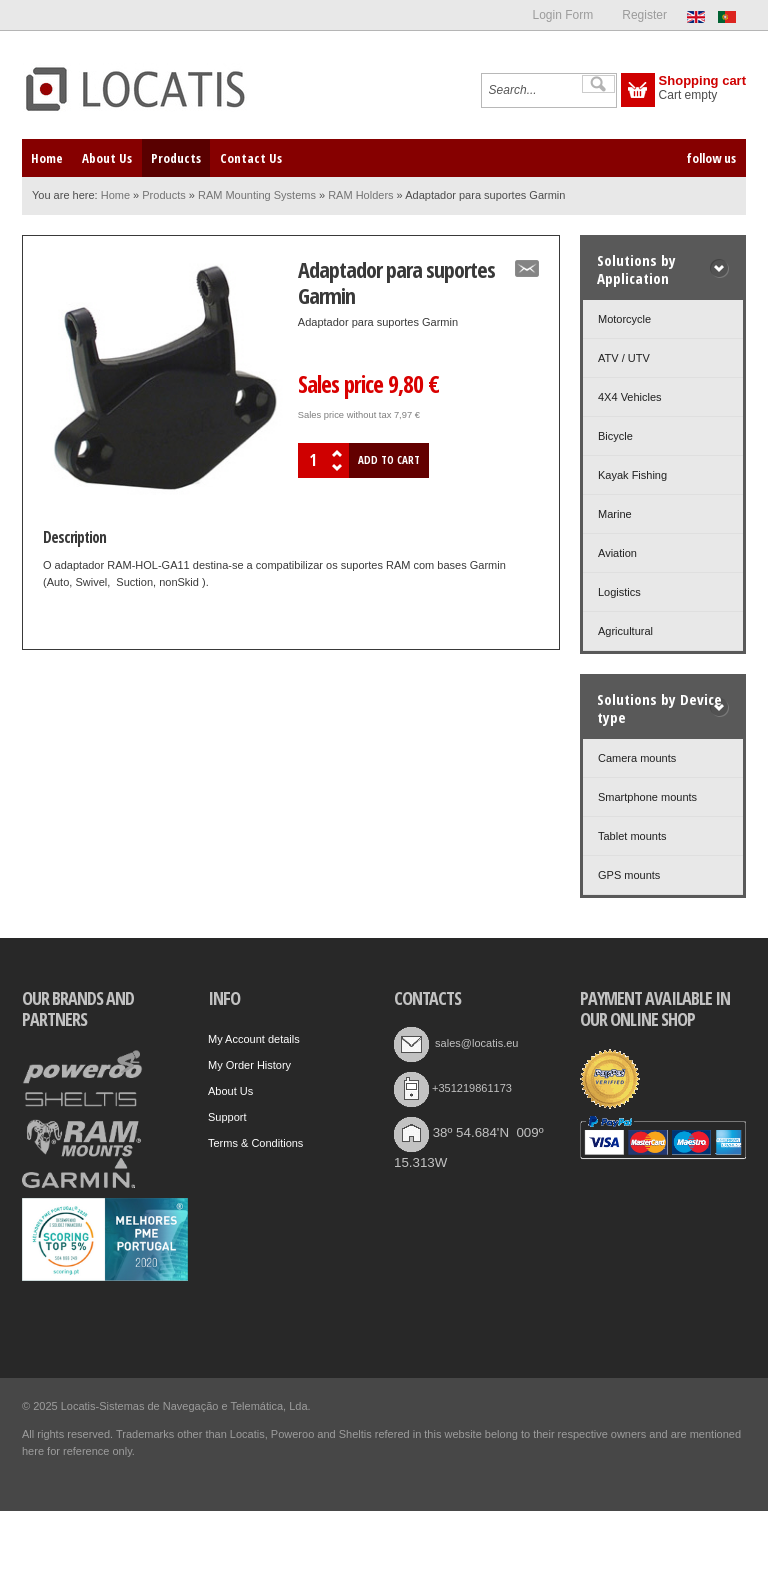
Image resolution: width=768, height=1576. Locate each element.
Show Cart (638, 90)
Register (644, 15)
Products (163, 195)
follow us (711, 158)
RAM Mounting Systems (257, 195)
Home (115, 195)
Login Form (562, 15)
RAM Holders (360, 195)
